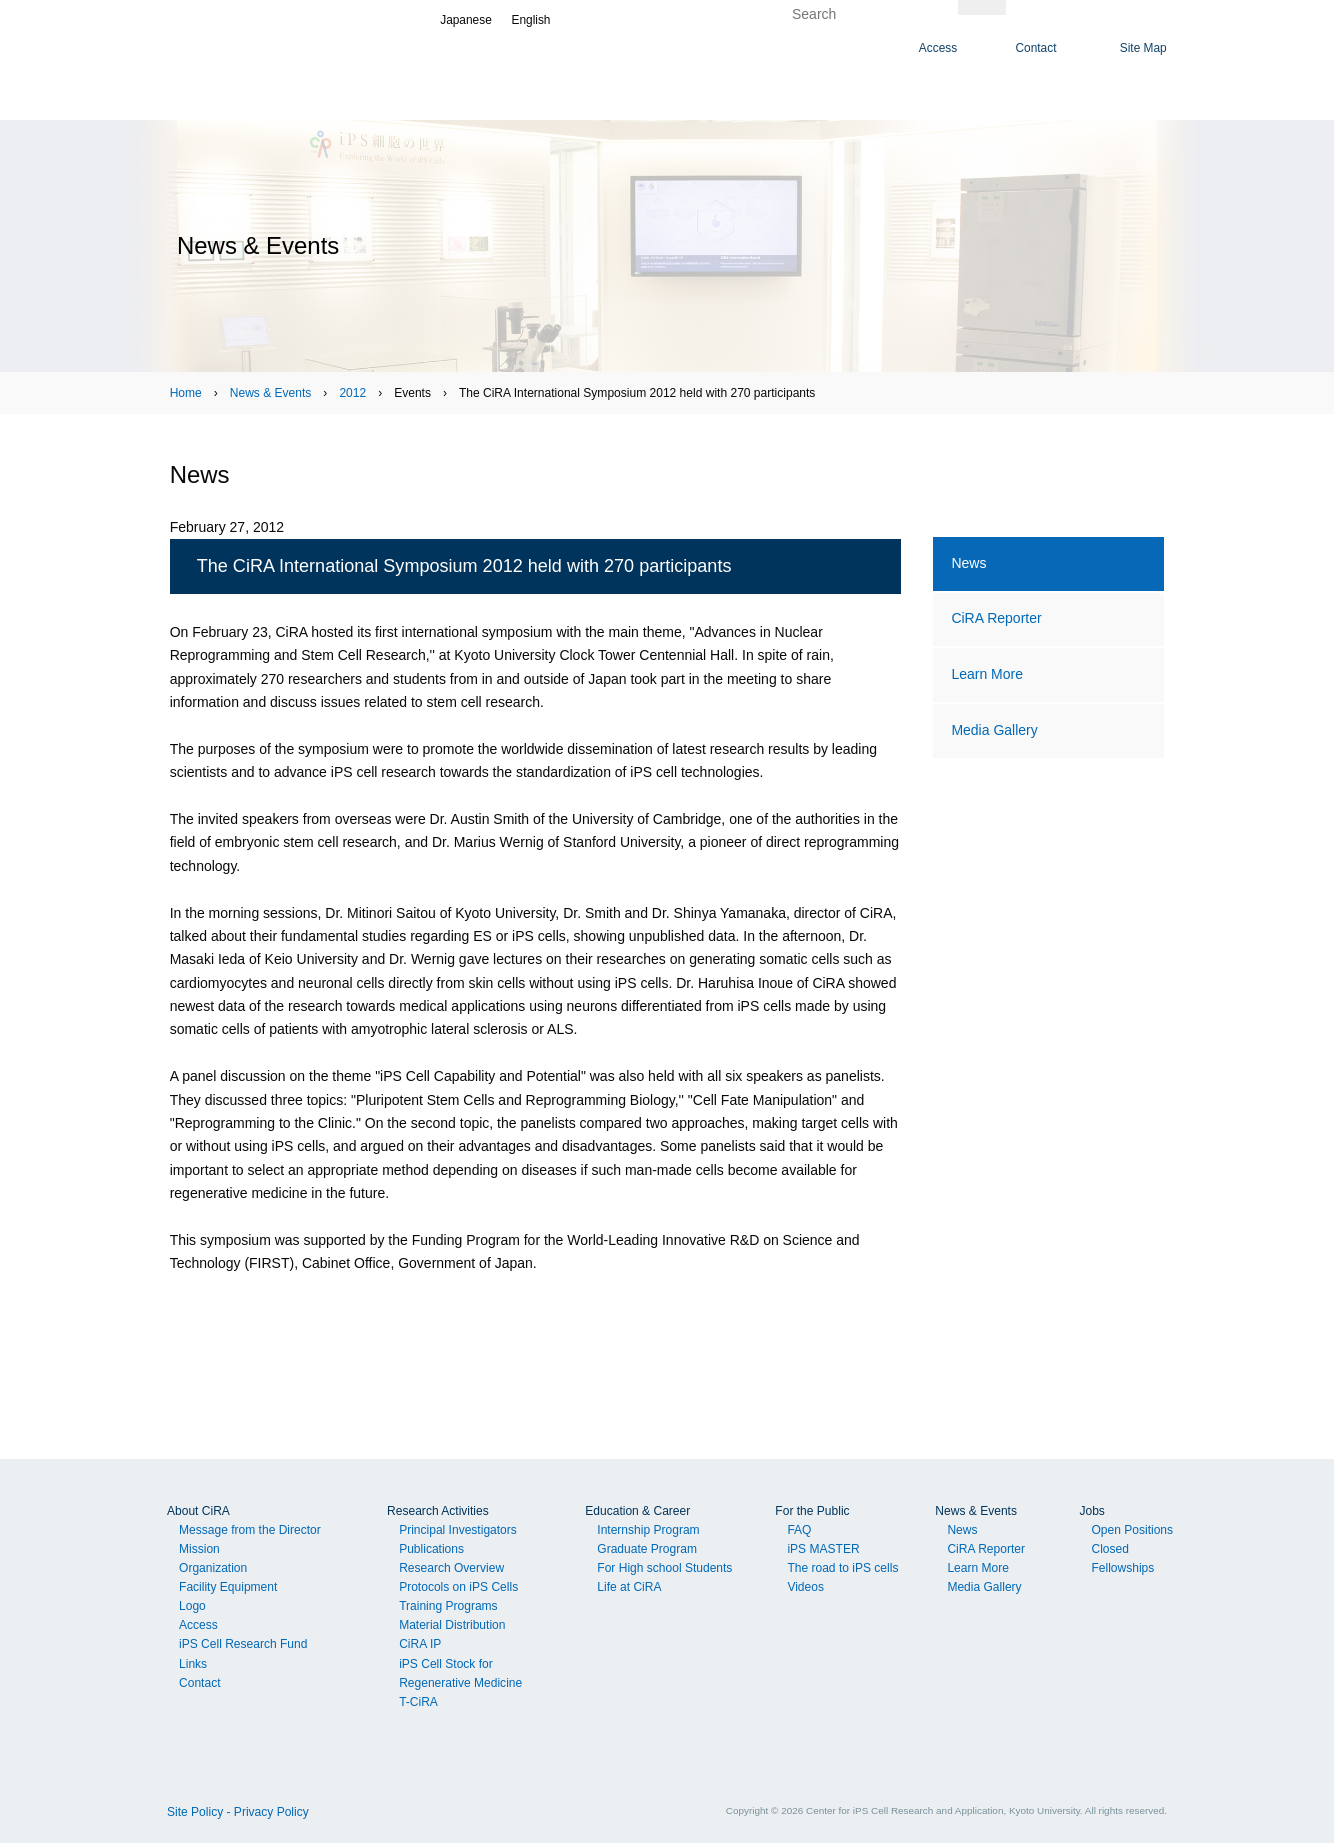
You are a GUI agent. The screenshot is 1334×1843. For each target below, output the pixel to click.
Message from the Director (250, 1530)
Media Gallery (994, 730)
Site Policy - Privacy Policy (238, 1812)
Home (186, 393)
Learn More (987, 674)
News (968, 563)
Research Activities (438, 1511)
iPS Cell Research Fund (243, 1644)
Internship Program (648, 1530)
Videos (805, 1587)
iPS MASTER (823, 1549)
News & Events (271, 393)
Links (193, 1664)
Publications (431, 1549)
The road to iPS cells (842, 1568)
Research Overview (451, 1568)
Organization (213, 1568)
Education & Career (637, 1511)
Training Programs (448, 1606)
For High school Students (664, 1568)
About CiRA (198, 1511)
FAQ (799, 1530)
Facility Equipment (228, 1587)
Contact (199, 1683)
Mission (199, 1549)
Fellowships (1122, 1568)
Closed (1109, 1549)
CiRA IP (420, 1644)
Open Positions (1132, 1530)
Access (198, 1625)
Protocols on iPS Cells (458, 1587)
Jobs (1091, 1511)
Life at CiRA (629, 1587)
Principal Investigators (458, 1530)
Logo (192, 1606)
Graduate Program (647, 1549)
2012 (352, 393)
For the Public (812, 1511)
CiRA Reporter (996, 618)
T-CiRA (418, 1702)
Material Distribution (452, 1625)
